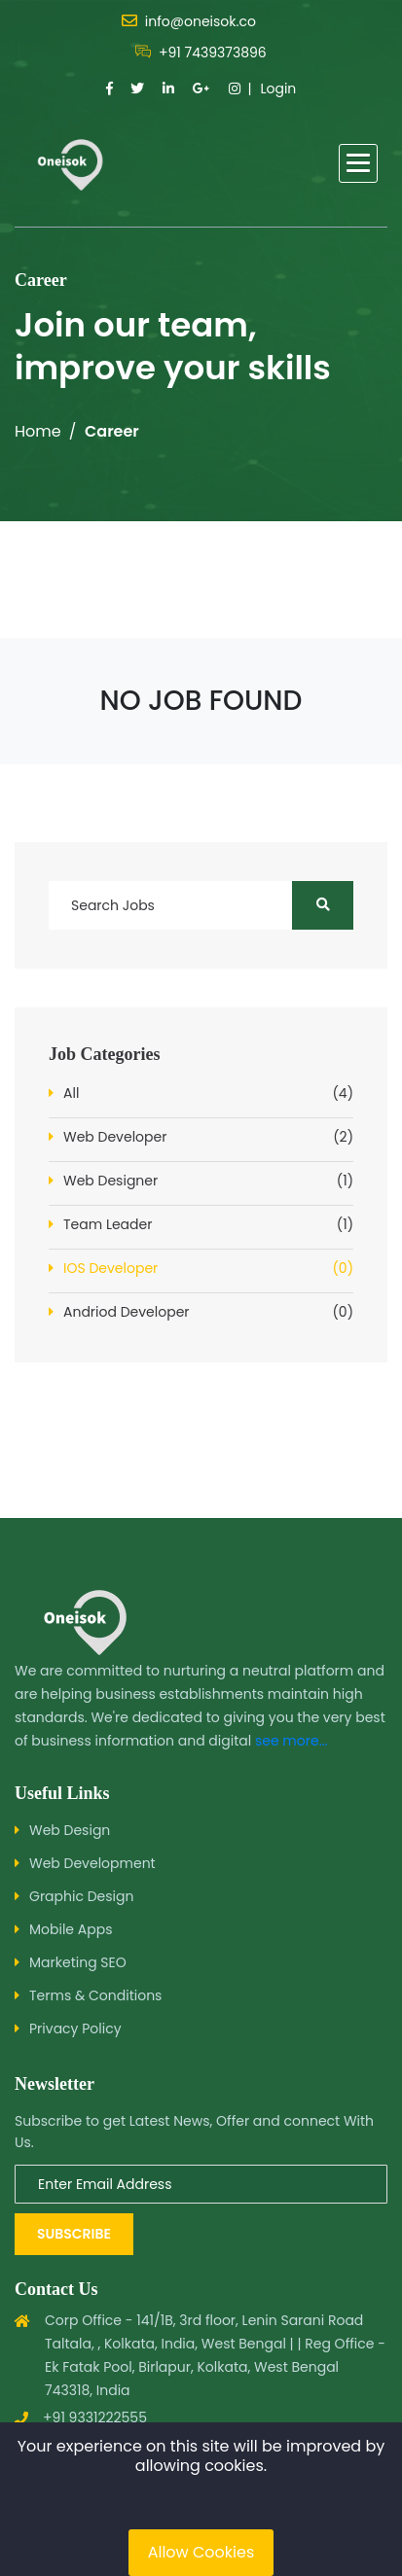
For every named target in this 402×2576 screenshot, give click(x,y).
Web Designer (208, 1181)
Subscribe (74, 2233)
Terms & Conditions (95, 1995)
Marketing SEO (78, 1962)
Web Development (92, 1863)
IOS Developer (208, 1268)
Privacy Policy (75, 2028)
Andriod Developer (208, 1312)
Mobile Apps (70, 1929)
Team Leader (208, 1225)
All (208, 1093)
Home (38, 431)
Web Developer (208, 1137)
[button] (358, 163)
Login (278, 88)
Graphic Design (81, 1896)
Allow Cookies (201, 2552)
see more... (291, 1740)
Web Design (69, 1830)
